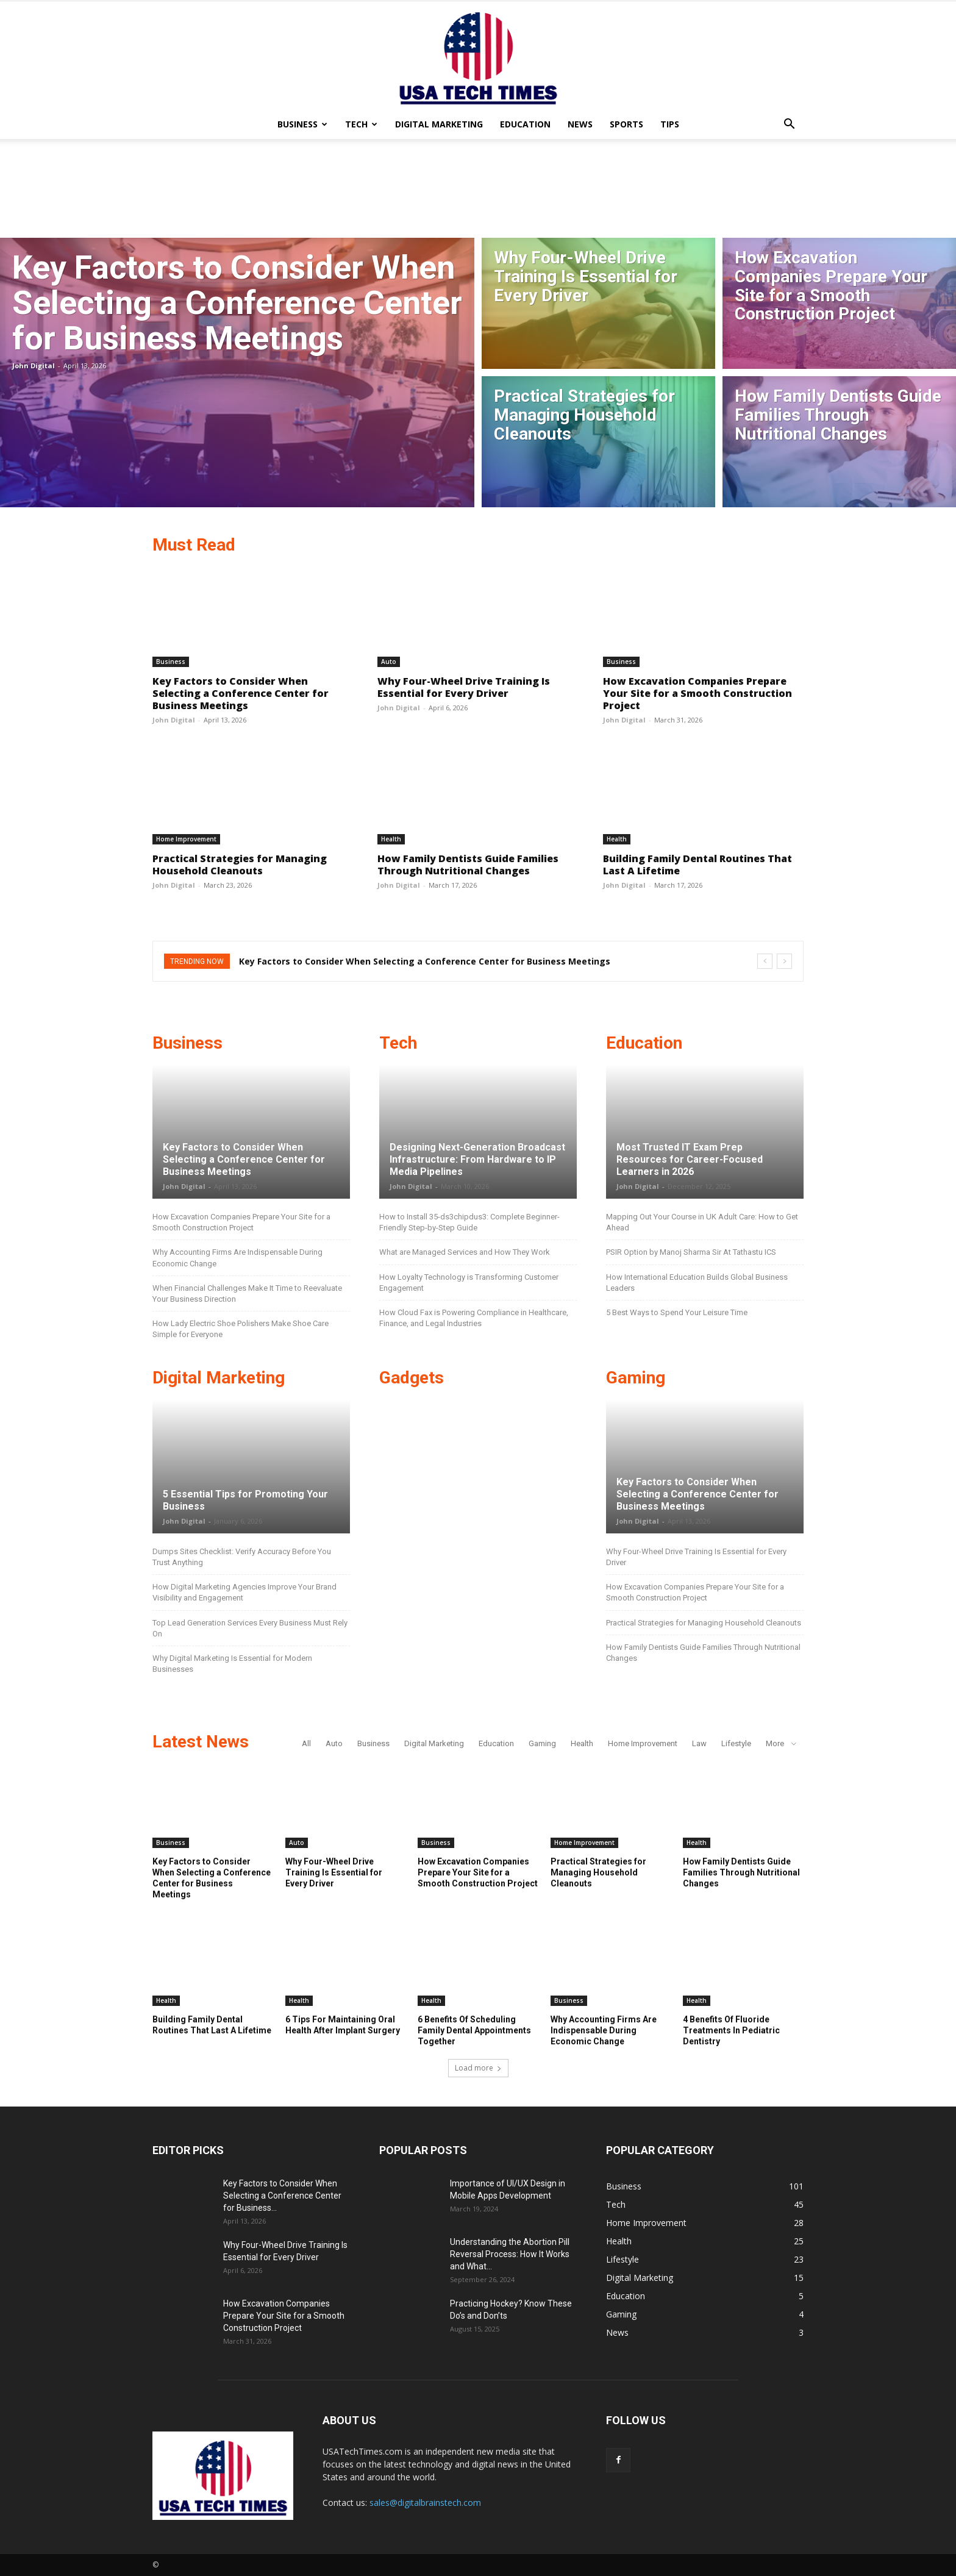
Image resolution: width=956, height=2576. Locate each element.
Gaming (542, 1743)
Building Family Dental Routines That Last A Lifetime (697, 864)
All (306, 1743)
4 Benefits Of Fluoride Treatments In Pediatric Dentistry (731, 2030)
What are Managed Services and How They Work (464, 1252)
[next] (784, 961)
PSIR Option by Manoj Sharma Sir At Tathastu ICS (691, 1252)
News (580, 124)
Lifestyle (736, 1743)
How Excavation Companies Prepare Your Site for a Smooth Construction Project (697, 693)
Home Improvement (186, 839)
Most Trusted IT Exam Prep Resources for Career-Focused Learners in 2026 (689, 1159)
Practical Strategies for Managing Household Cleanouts (239, 864)
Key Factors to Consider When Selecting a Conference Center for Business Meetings (240, 693)
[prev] (764, 961)
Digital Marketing (439, 124)
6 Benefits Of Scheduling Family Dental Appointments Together (474, 2030)
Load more (478, 2068)
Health (391, 839)
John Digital (33, 365)
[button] (789, 125)
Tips (669, 124)
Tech (361, 124)
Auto (388, 661)
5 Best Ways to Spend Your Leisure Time (676, 1312)
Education (525, 124)
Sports (626, 124)
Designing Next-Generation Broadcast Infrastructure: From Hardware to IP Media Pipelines (477, 1159)
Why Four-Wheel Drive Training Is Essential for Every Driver (463, 687)
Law (699, 1743)
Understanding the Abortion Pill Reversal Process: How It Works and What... (509, 2254)
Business (302, 124)
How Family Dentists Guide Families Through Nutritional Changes (467, 864)
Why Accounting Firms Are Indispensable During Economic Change (604, 2030)
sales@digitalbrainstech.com (425, 2502)
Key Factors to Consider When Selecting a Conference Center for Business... (282, 2195)
